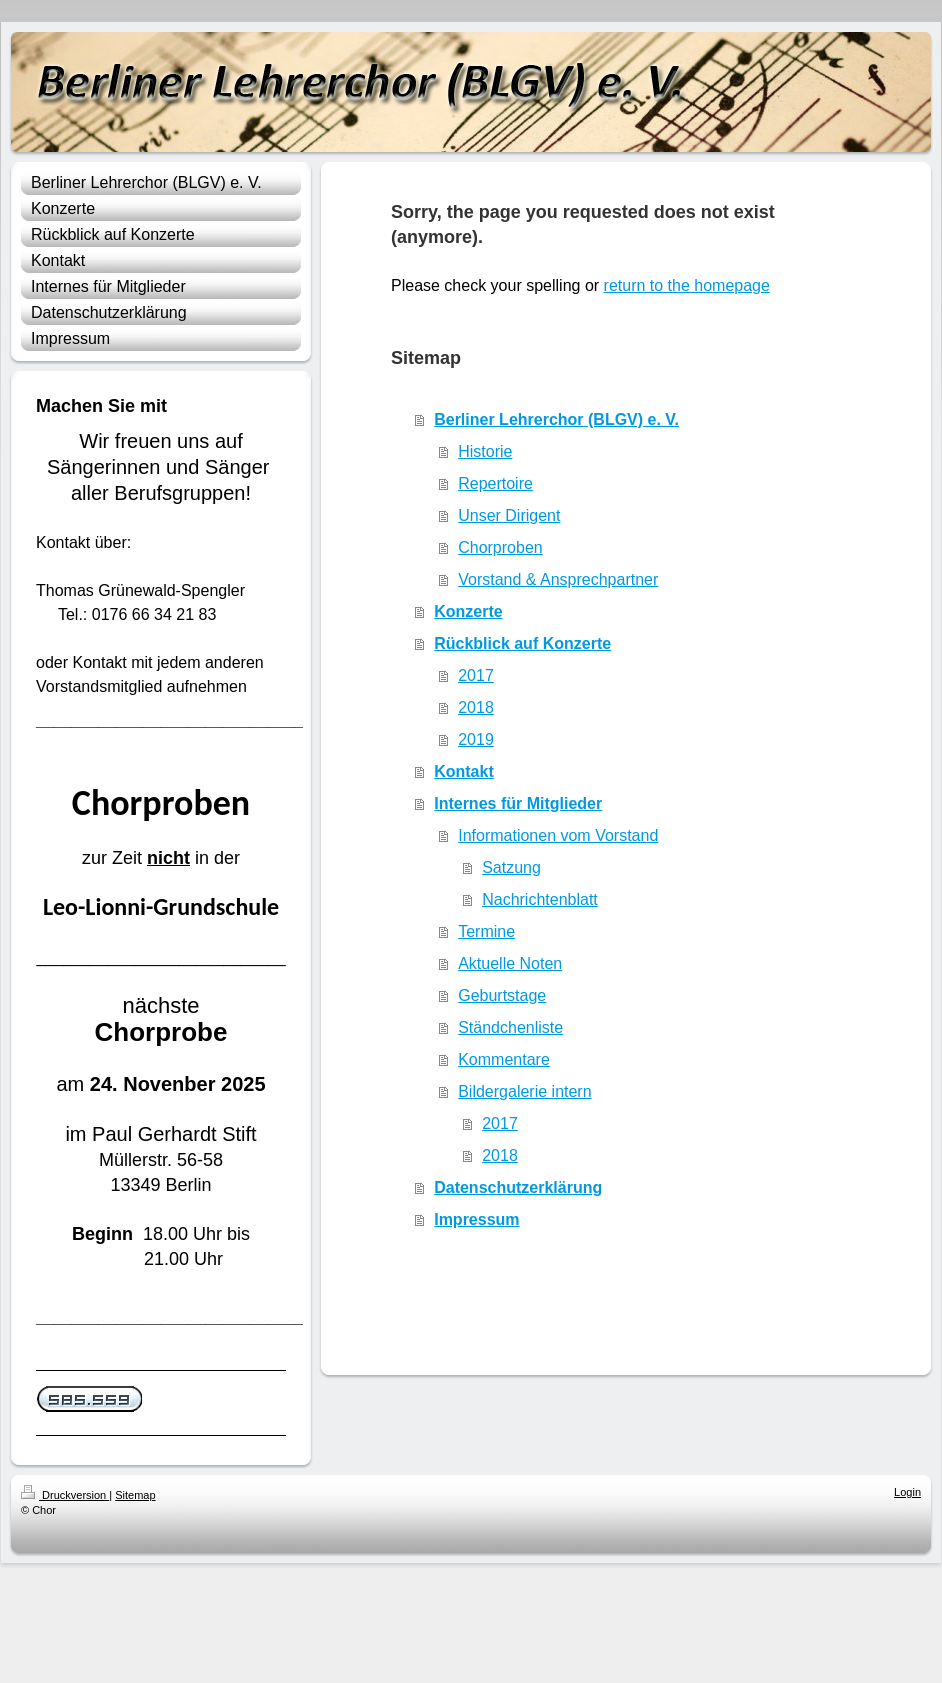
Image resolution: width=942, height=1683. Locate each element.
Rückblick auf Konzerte (522, 643)
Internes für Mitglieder (518, 803)
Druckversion (65, 1495)
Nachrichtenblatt (540, 899)
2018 (476, 707)
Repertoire (495, 483)
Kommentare (504, 1059)
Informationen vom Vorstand (558, 835)
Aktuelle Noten (510, 963)
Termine (486, 931)
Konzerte (468, 611)
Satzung (511, 867)
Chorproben (500, 547)
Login (907, 1492)
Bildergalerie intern (524, 1091)
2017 (476, 675)
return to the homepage (687, 285)
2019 (476, 739)
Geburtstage (502, 995)
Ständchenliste (510, 1027)
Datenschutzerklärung (518, 1187)
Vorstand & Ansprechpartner (558, 579)
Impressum (476, 1219)
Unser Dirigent (509, 515)
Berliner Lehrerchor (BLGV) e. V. (556, 419)
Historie (485, 451)
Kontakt (464, 771)
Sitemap (135, 1495)
